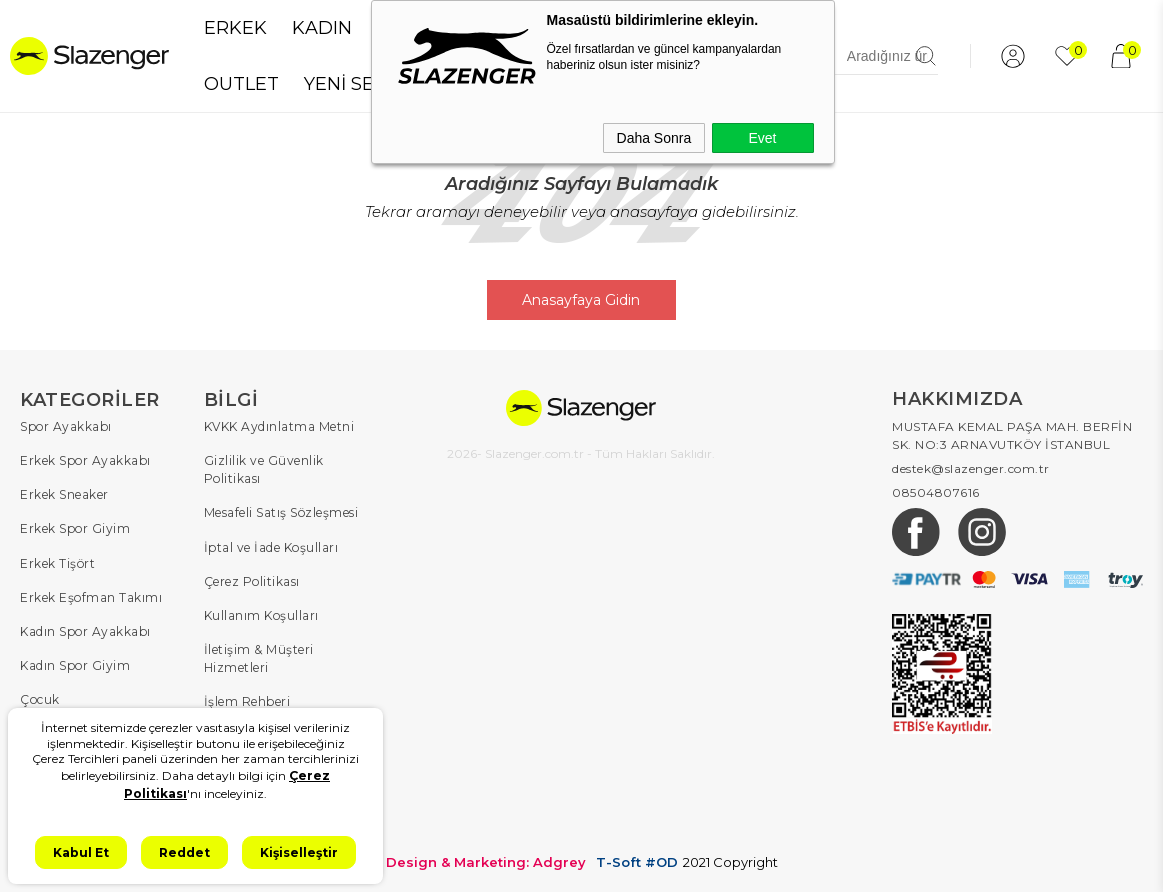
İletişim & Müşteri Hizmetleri (259, 657)
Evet (762, 138)
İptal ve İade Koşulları (271, 546)
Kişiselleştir (299, 852)
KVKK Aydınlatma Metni (279, 426)
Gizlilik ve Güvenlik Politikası (264, 469)
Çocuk (40, 698)
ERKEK (235, 28)
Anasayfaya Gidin (582, 300)
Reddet (184, 852)
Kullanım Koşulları (261, 614)
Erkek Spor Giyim (75, 528)
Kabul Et (81, 852)
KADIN (322, 28)
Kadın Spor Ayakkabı (85, 630)
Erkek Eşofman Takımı (91, 596)
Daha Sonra (654, 138)
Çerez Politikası (252, 580)
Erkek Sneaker (64, 494)
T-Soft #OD (637, 860)
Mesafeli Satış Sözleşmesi (281, 512)
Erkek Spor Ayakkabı (85, 460)
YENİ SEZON (359, 84)
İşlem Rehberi (247, 700)
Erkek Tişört (57, 562)
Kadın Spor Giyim (75, 664)
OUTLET (241, 84)
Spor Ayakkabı (66, 426)
